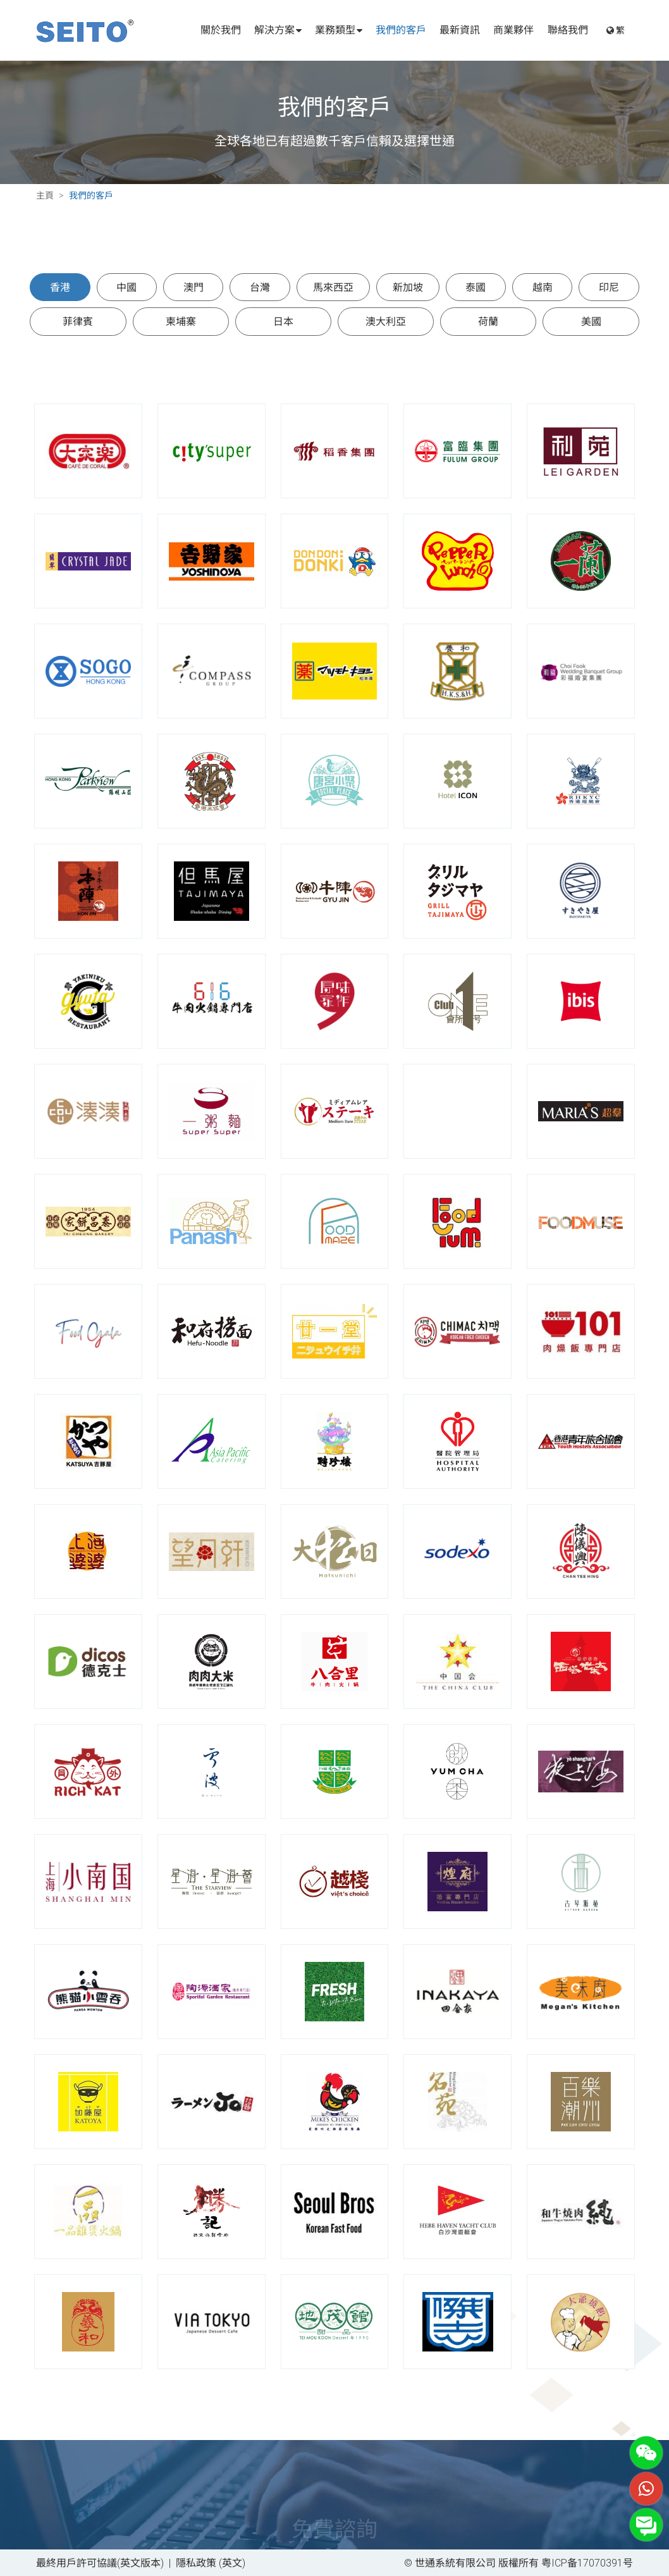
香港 (60, 286)
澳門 (193, 286)
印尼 (609, 286)
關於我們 (220, 30)
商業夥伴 (513, 30)
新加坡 (408, 286)
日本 (283, 321)
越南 (542, 286)
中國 (126, 286)
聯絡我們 (568, 30)
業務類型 (338, 30)
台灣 (260, 286)
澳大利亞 (385, 321)
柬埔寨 (181, 321)
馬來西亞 (333, 286)
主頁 (45, 195)
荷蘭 (488, 321)
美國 (591, 321)
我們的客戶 (401, 30)
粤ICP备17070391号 (587, 2562)
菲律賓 (78, 321)
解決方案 (278, 30)
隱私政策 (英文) (210, 2562)
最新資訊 (459, 30)
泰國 (475, 286)
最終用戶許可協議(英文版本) (100, 2562)
